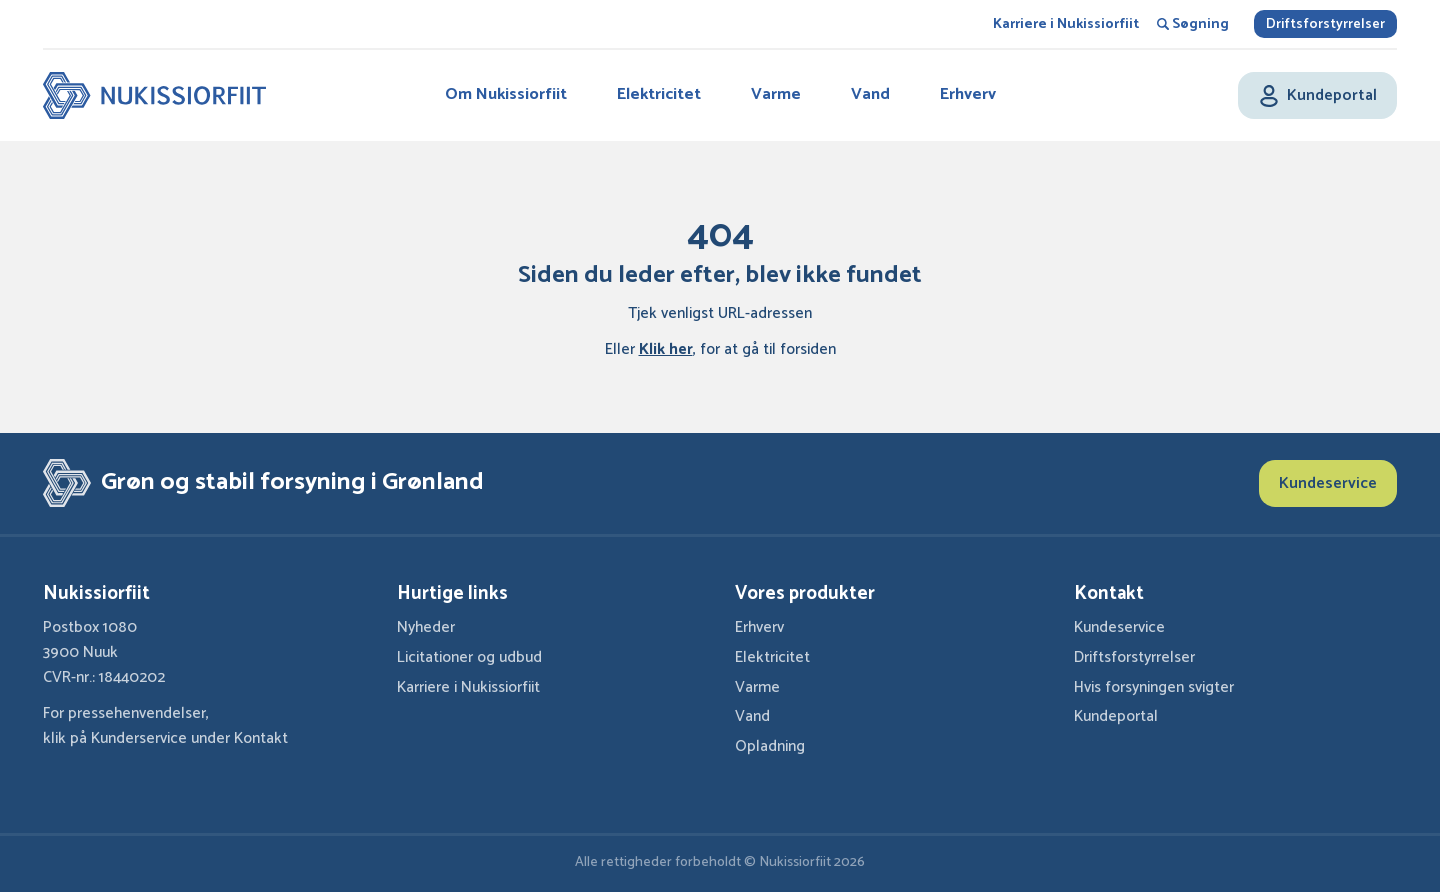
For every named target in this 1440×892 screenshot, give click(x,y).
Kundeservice (1328, 483)
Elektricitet (659, 94)
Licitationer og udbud (469, 657)
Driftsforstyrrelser (1325, 24)
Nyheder (426, 627)
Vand (870, 94)
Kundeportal (1116, 716)
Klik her (666, 349)
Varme (776, 94)
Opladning (770, 746)
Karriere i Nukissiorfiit (1066, 24)
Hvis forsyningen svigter (1154, 687)
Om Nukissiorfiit (506, 94)
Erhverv (968, 94)
